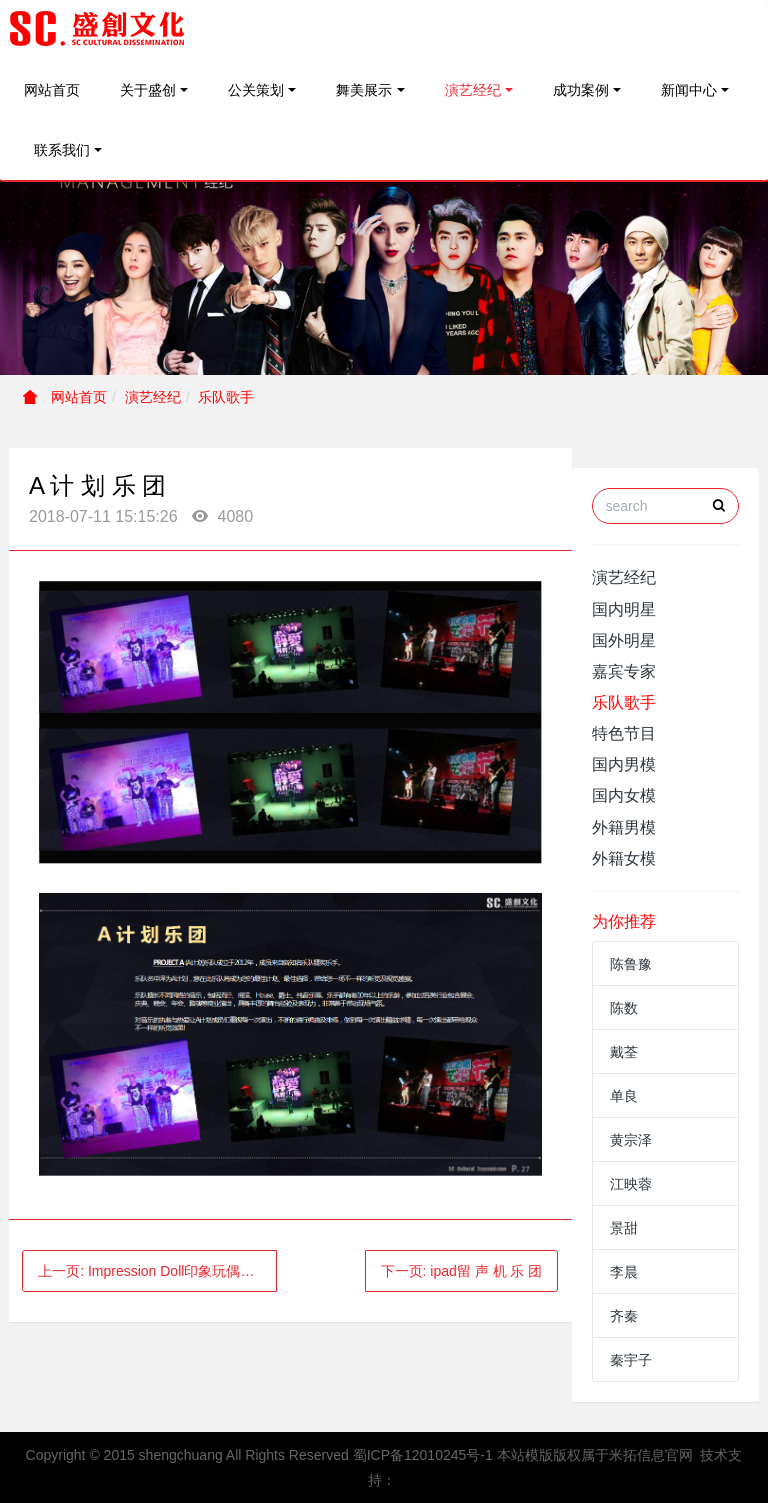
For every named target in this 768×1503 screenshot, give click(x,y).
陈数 (624, 1008)
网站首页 (52, 90)
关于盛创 (148, 90)
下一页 (462, 1271)
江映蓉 (631, 1184)
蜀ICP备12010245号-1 (423, 1455)
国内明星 (624, 609)
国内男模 (624, 764)
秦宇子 (631, 1360)
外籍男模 (624, 827)
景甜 (624, 1228)
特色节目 (624, 733)
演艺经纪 (473, 90)
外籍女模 (624, 858)
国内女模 (624, 795)
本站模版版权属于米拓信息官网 (595, 1455)
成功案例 (581, 90)
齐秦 (624, 1316)
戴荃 (624, 1052)
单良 (624, 1096)
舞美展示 (364, 90)
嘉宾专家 (624, 671)
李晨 (624, 1272)
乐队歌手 (226, 397)
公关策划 (256, 90)
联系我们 (62, 150)
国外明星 (624, 640)
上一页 (153, 1271)
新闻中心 (689, 90)
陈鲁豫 (631, 964)
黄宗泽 (631, 1140)
